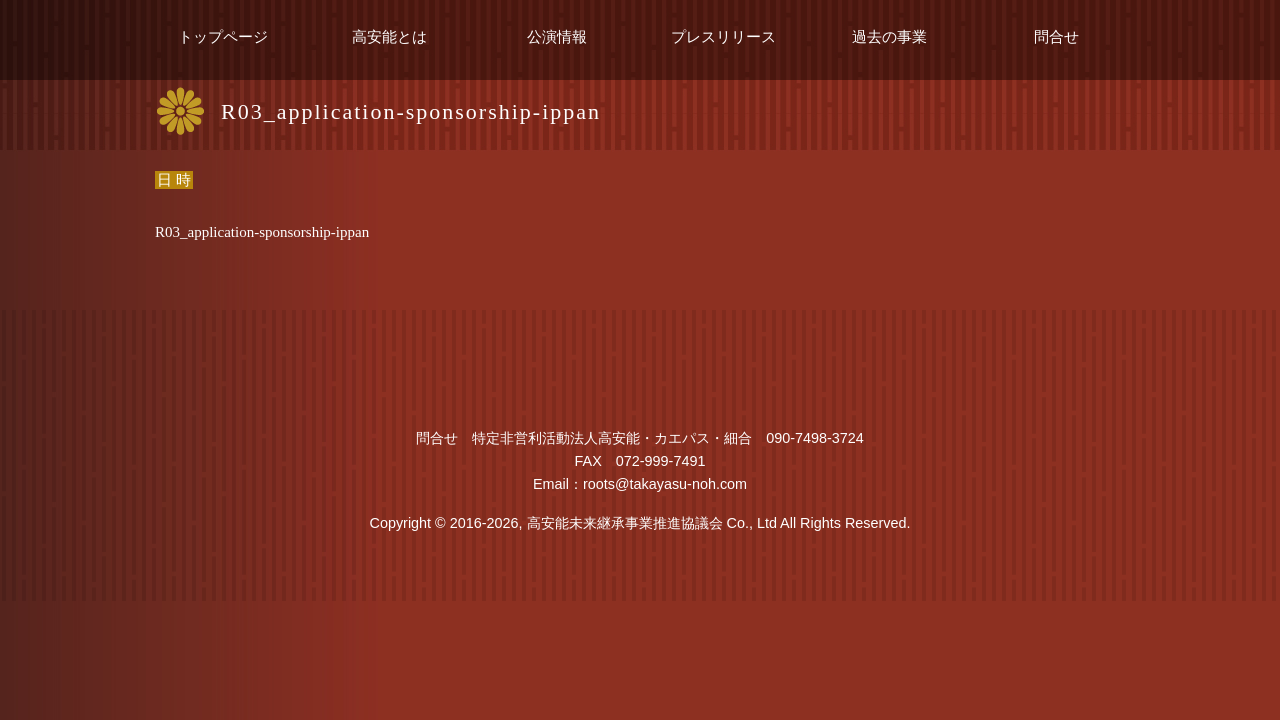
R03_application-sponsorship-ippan (262, 232)
